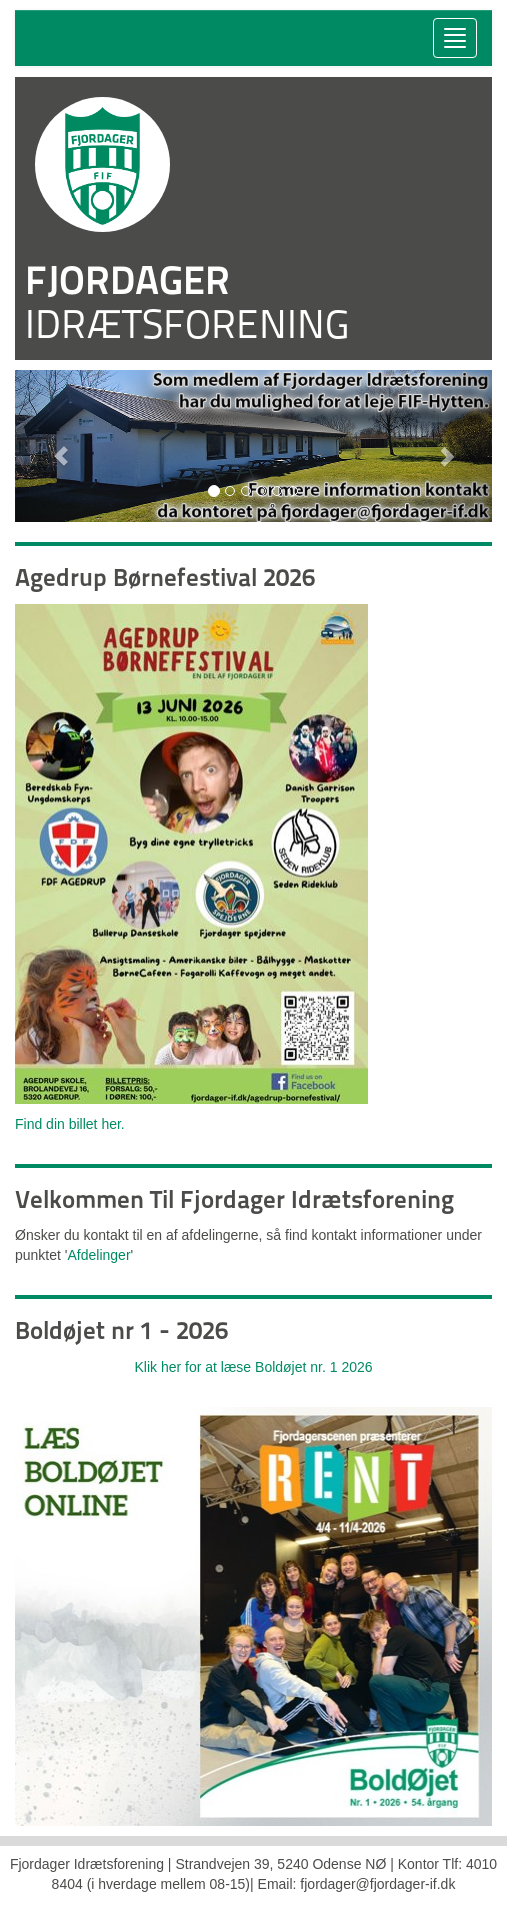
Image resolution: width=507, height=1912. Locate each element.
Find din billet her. (70, 1124)
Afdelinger (99, 1255)
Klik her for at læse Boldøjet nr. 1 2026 (253, 1367)
